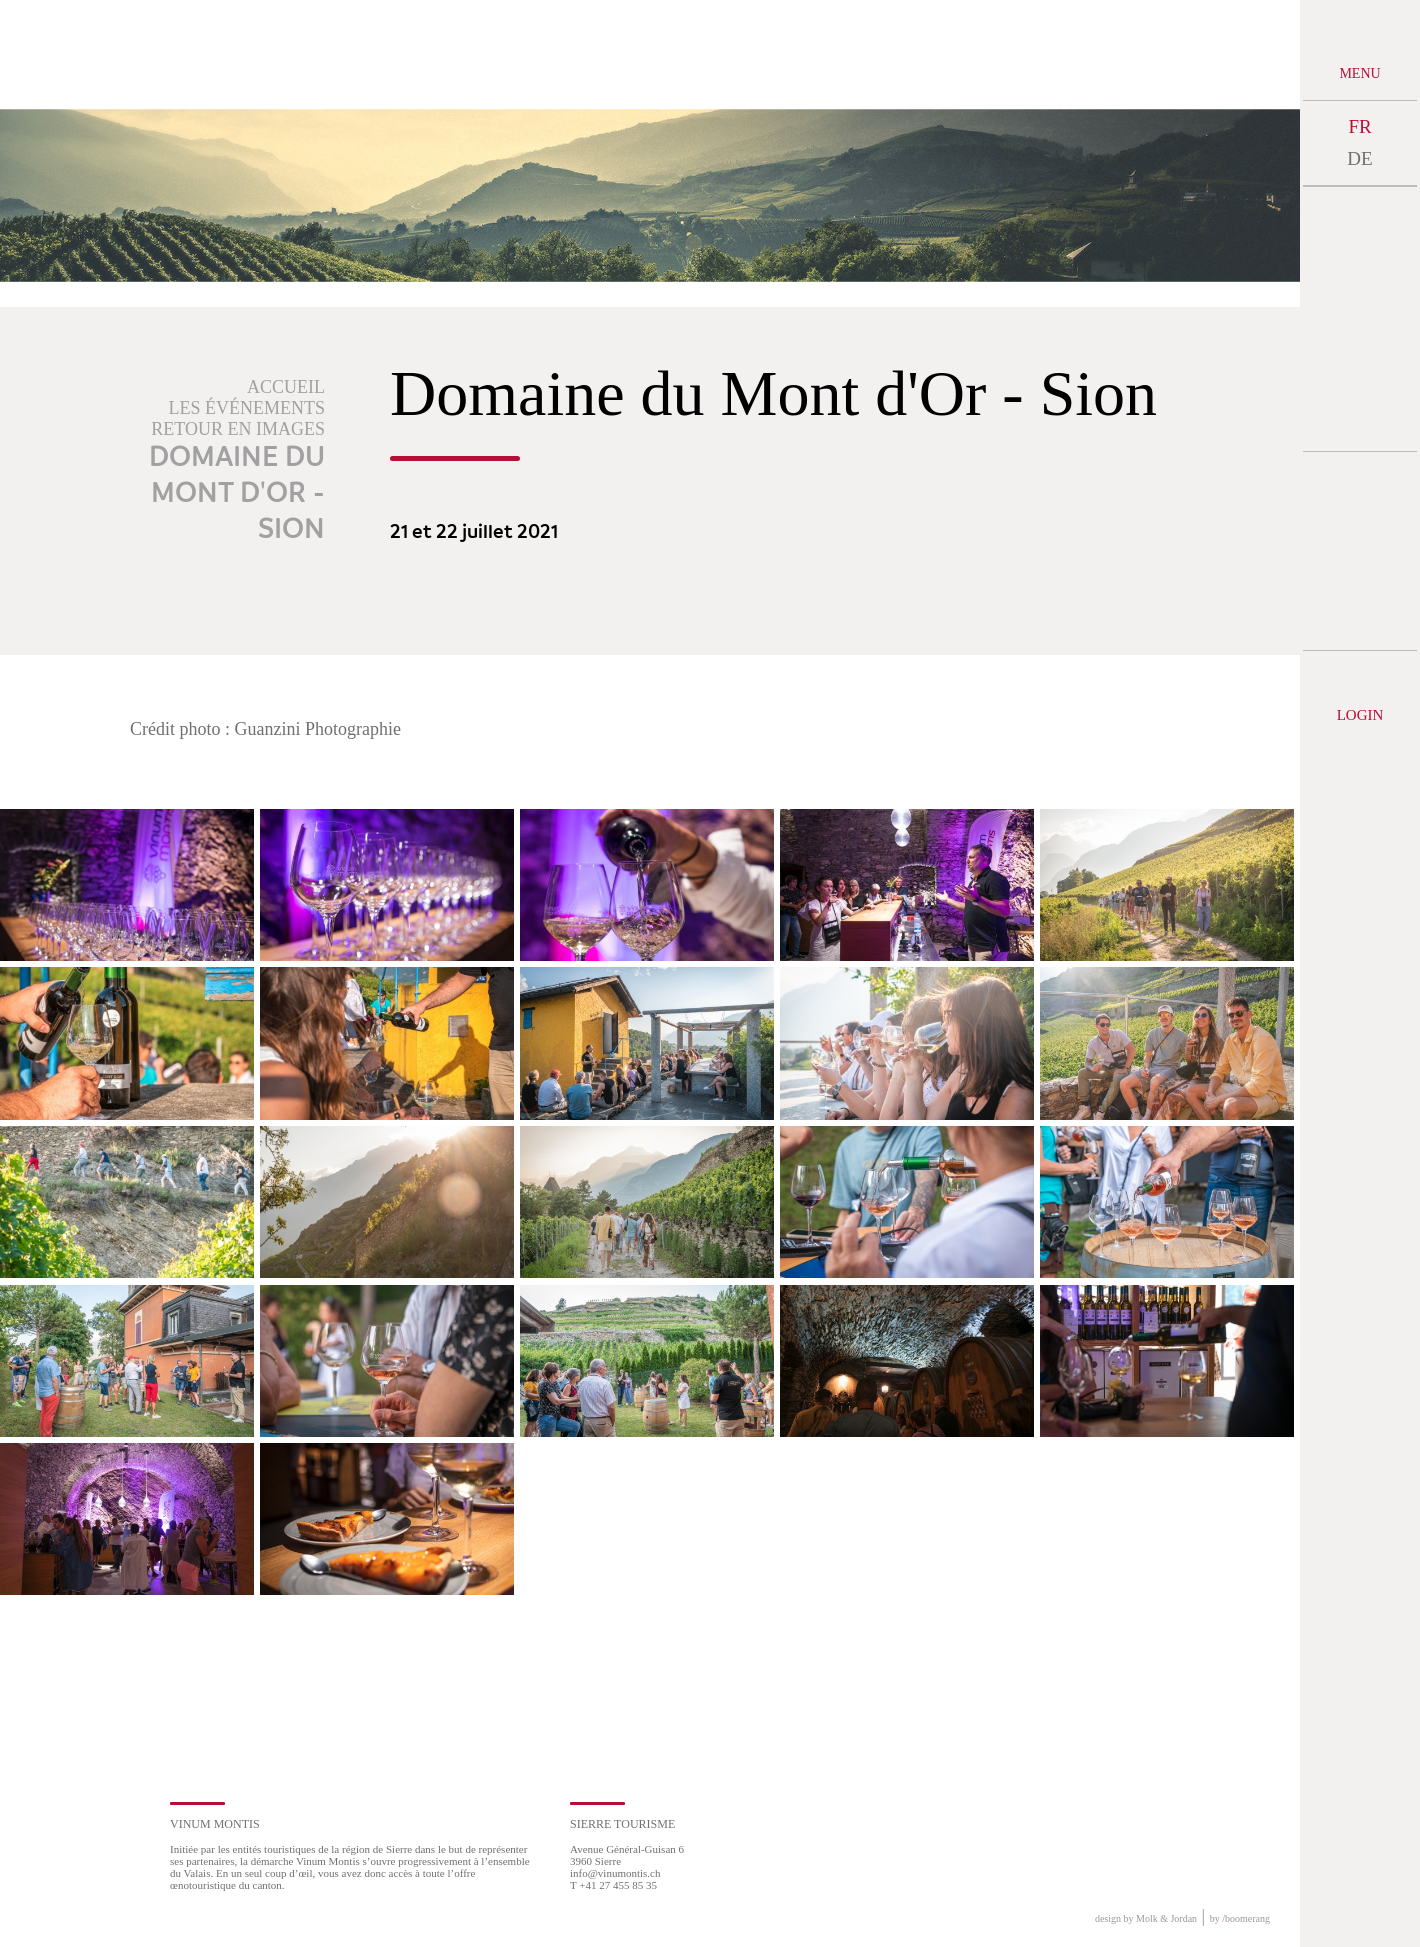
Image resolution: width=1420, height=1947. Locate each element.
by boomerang (1240, 1918)
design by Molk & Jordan (1146, 1918)
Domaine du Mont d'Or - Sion (237, 494)
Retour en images (238, 429)
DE (1359, 158)
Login (1360, 715)
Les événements (247, 408)
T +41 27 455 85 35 (613, 1885)
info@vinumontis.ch (615, 1873)
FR (1359, 126)
